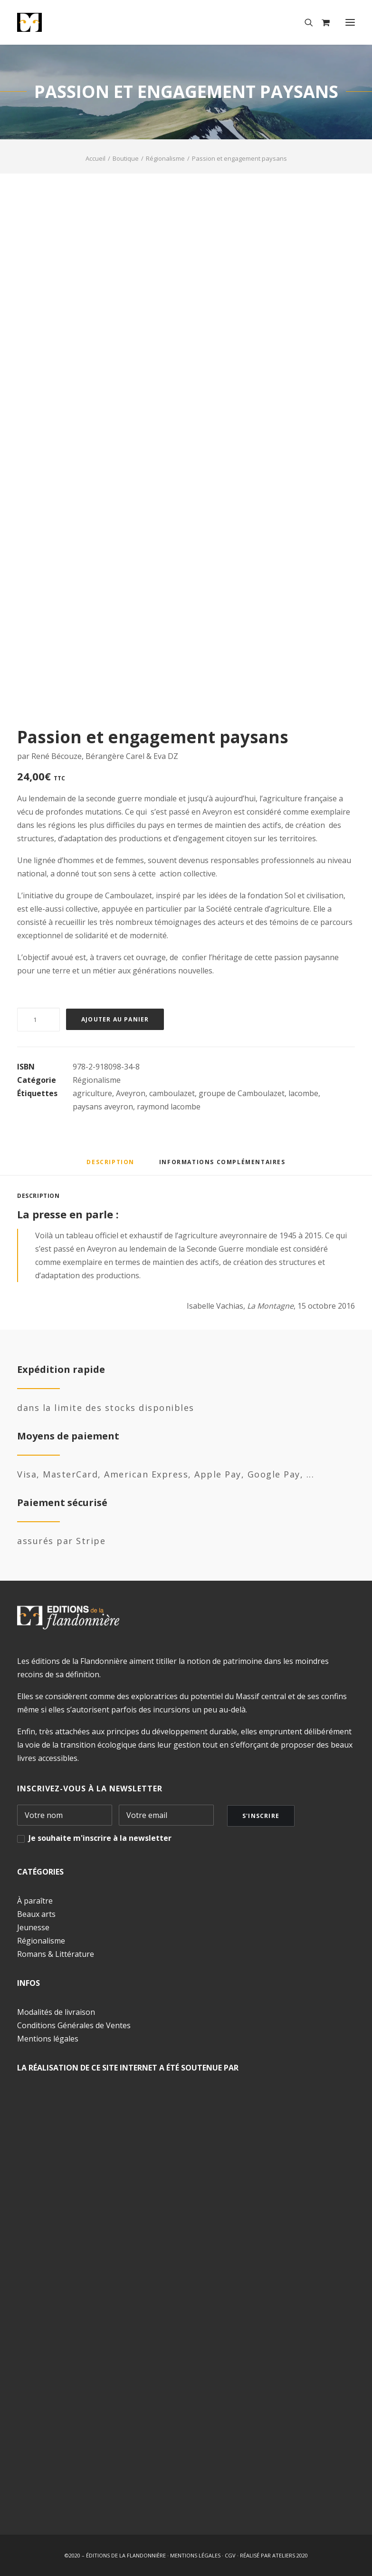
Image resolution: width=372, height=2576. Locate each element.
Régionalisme (165, 158)
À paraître (35, 1901)
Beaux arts (36, 1914)
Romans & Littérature (55, 1954)
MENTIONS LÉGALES (195, 2555)
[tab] (222, 1165)
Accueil (95, 158)
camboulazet (172, 1093)
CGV (230, 2555)
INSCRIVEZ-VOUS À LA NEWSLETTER (89, 1788)
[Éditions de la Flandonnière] (58, 22)
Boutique (126, 158)
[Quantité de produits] (38, 1019)
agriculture (92, 1093)
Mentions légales (47, 2038)
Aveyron (130, 1093)
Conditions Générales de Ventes (74, 2025)
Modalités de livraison (56, 2012)
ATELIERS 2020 (290, 2555)
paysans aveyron (103, 1106)
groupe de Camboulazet (242, 1093)
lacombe (303, 1093)
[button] (350, 22)
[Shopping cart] (321, 22)
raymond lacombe (168, 1106)
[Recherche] (304, 22)
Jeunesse (33, 1927)
